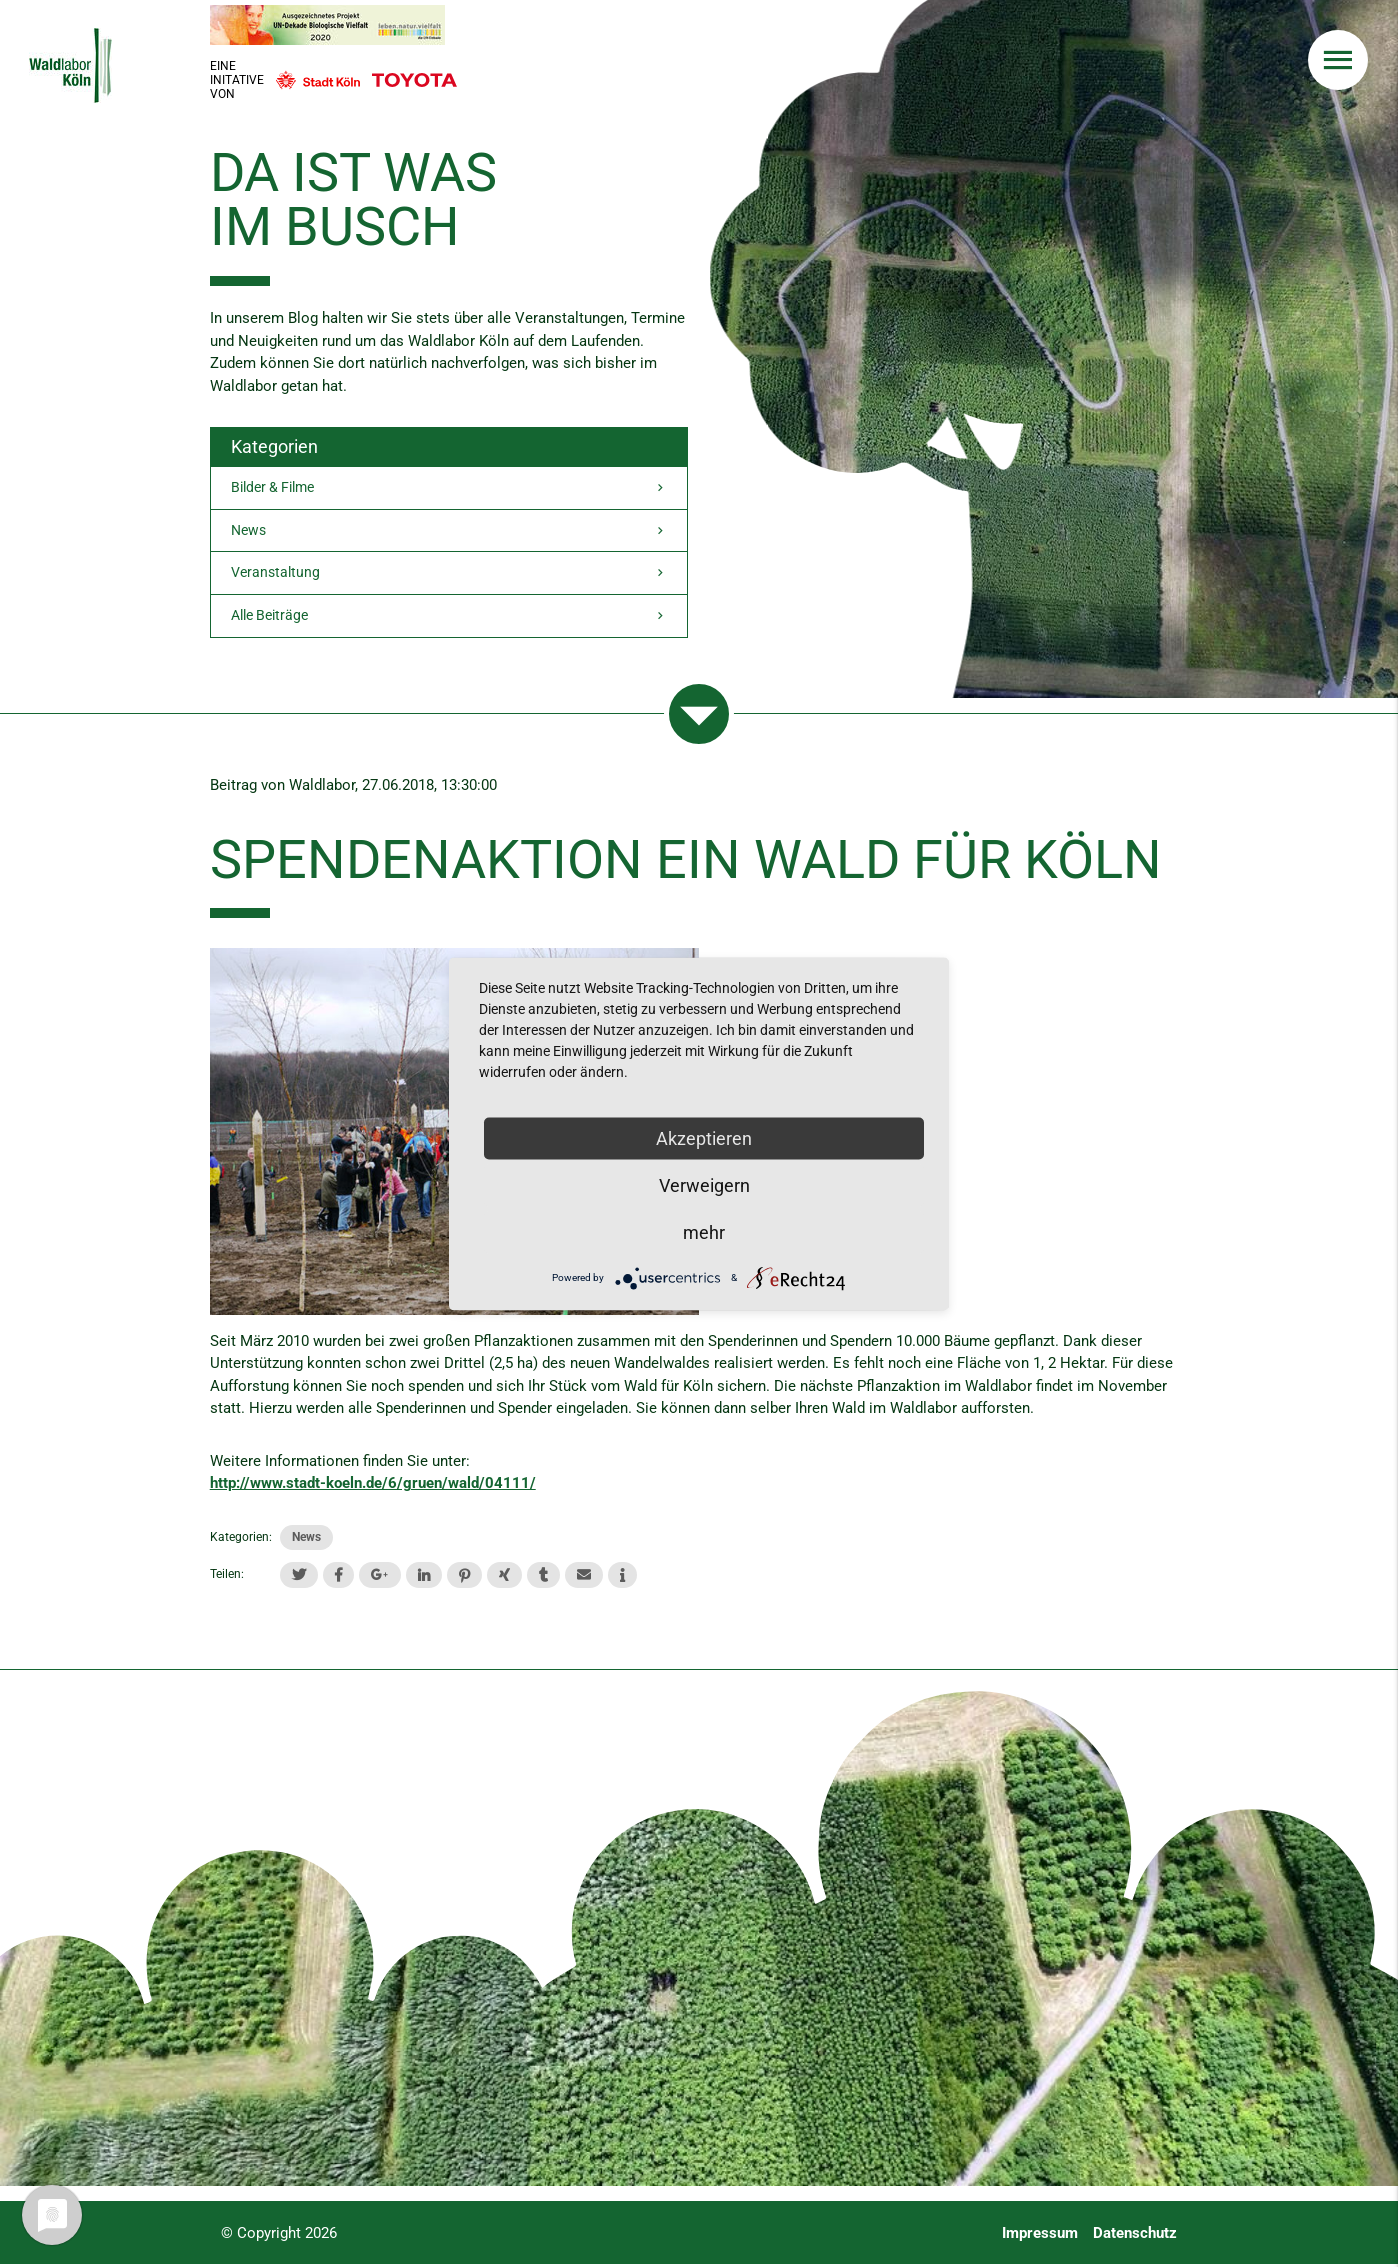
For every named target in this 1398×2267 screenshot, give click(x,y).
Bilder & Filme (449, 488)
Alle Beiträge (449, 619)
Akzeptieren (704, 1137)
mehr (704, 1231)
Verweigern (704, 1184)
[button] (299, 1577)
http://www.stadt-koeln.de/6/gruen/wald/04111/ (373, 1486)
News (449, 532)
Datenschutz (1135, 2236)
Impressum (1040, 2236)
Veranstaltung (449, 575)
